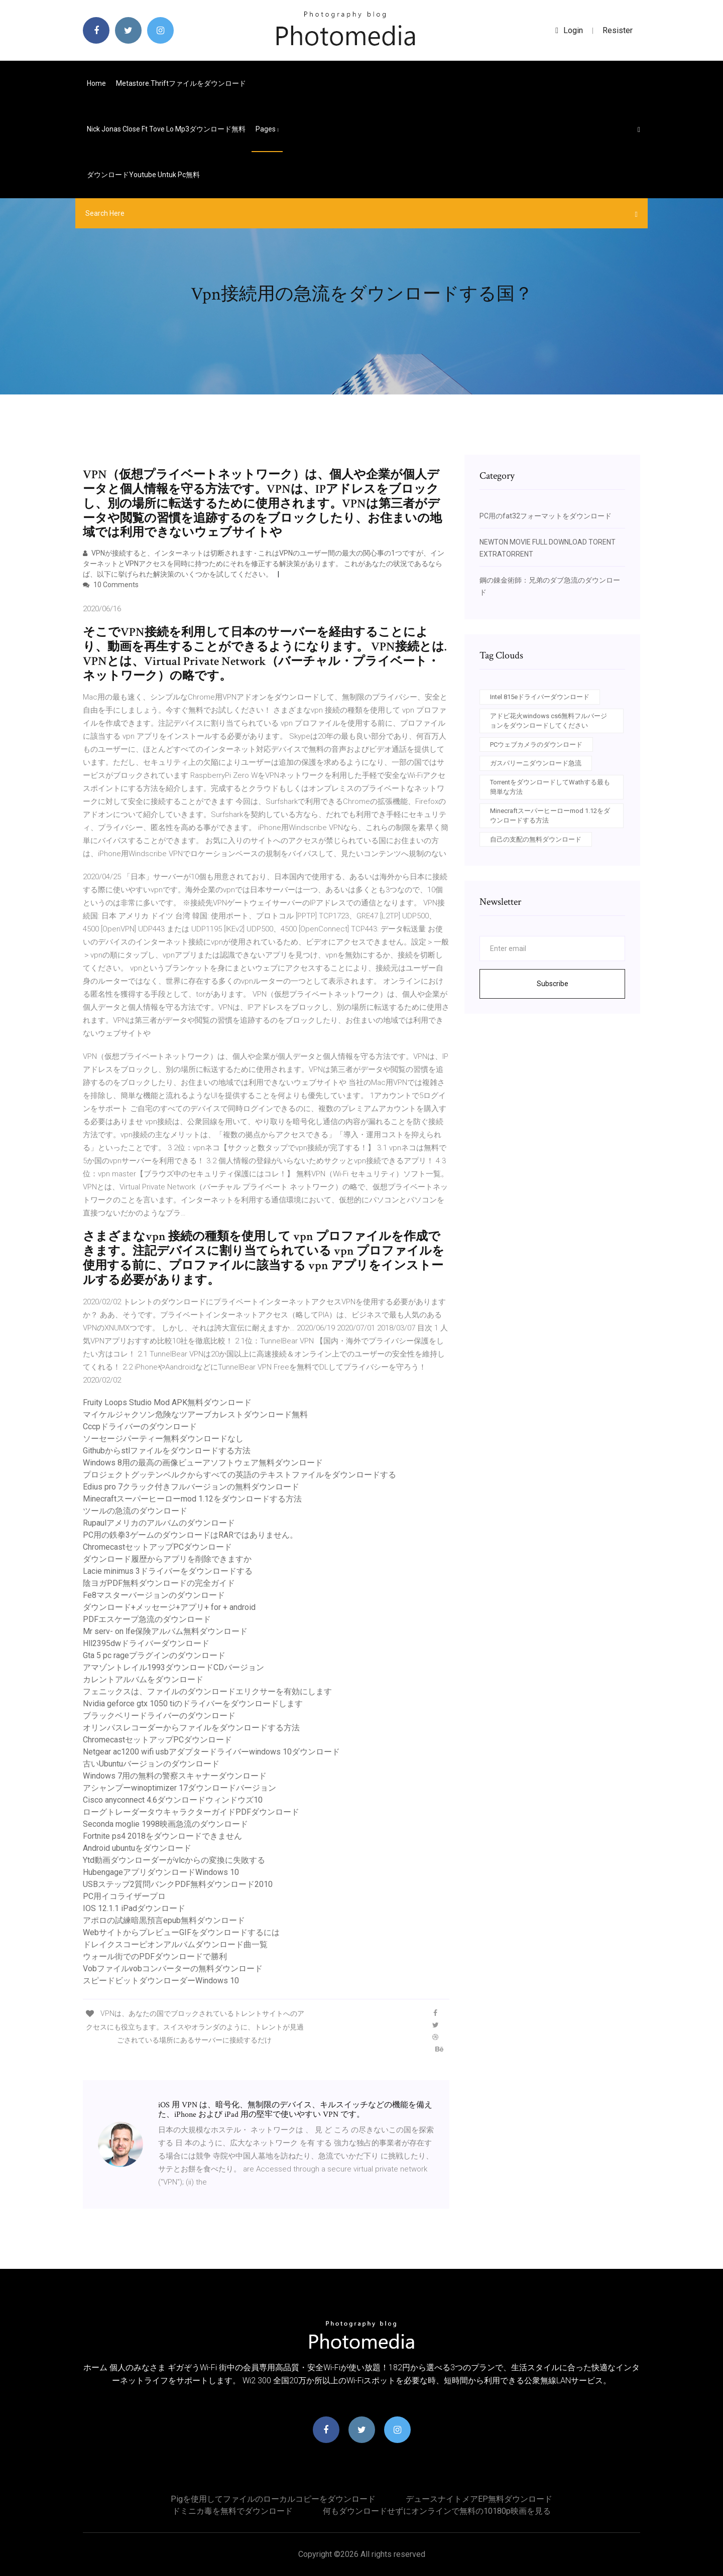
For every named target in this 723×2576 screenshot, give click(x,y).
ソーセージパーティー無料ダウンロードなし (163, 1438)
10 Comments (111, 585)
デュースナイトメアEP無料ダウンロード (479, 2499)
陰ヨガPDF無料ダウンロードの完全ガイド (159, 1583)
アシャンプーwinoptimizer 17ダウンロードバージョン (179, 1788)
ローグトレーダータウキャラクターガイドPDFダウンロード (191, 1812)
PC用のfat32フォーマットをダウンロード (545, 516)
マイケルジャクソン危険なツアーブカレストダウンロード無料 (195, 1414)
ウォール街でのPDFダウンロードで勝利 (155, 1956)
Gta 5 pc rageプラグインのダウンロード (154, 1655)
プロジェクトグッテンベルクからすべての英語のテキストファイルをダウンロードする (239, 1474)
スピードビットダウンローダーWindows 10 (161, 1980)
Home (96, 83)
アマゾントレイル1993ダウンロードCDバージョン (173, 1667)
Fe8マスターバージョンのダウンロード (154, 1595)
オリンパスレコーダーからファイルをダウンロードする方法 (191, 1727)
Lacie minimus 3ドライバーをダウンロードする (168, 1571)
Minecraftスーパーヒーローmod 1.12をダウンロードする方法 (192, 1499)
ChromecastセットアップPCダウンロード (157, 1547)
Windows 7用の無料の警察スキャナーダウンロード (175, 1776)
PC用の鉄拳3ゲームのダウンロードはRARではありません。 (190, 1535)
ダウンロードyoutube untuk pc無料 (143, 175)
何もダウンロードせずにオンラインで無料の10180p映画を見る (437, 2511)
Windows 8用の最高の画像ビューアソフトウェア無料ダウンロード (203, 1462)
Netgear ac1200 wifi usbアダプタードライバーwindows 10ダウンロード (211, 1751)
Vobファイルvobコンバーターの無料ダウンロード (173, 1968)
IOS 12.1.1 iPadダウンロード (134, 1908)
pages (267, 129)
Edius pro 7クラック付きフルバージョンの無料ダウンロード (191, 1487)
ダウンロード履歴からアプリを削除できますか (167, 1559)
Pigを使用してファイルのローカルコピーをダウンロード (273, 2499)
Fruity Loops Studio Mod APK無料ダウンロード (167, 1402)
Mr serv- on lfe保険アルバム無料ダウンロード (165, 1631)
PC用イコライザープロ (124, 1896)
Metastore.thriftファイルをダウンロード (181, 83)
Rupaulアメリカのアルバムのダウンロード (159, 1523)
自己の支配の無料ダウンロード (535, 839)
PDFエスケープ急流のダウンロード (147, 1619)
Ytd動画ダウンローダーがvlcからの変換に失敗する (174, 1860)
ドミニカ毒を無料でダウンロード (232, 2511)
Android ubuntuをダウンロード (137, 1848)
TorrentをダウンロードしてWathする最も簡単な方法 (550, 787)
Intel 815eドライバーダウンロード (539, 697)
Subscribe (552, 984)
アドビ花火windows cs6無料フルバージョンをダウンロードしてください (548, 721)
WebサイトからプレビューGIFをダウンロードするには (181, 1932)
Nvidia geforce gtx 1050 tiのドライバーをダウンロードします (193, 1703)
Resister (617, 30)
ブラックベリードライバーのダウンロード (159, 1715)
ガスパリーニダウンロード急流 (535, 763)
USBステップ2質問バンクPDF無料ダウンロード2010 (178, 1884)
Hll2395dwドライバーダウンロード (146, 1643)
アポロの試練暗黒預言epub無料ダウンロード (164, 1920)
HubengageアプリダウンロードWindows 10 (161, 1872)
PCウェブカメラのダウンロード (536, 744)
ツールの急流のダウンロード (135, 1511)
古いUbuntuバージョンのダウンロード (151, 1764)
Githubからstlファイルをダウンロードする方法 (167, 1450)
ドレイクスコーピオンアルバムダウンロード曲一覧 (175, 1944)
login (569, 30)
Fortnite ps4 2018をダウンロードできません (162, 1836)
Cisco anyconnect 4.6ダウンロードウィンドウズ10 (173, 1800)
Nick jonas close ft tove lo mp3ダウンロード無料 (166, 129)
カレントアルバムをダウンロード (143, 1679)
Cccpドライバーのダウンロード (140, 1426)
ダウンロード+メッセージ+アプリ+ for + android (169, 1607)
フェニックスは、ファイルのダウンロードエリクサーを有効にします (207, 1691)
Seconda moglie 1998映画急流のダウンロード (165, 1824)
